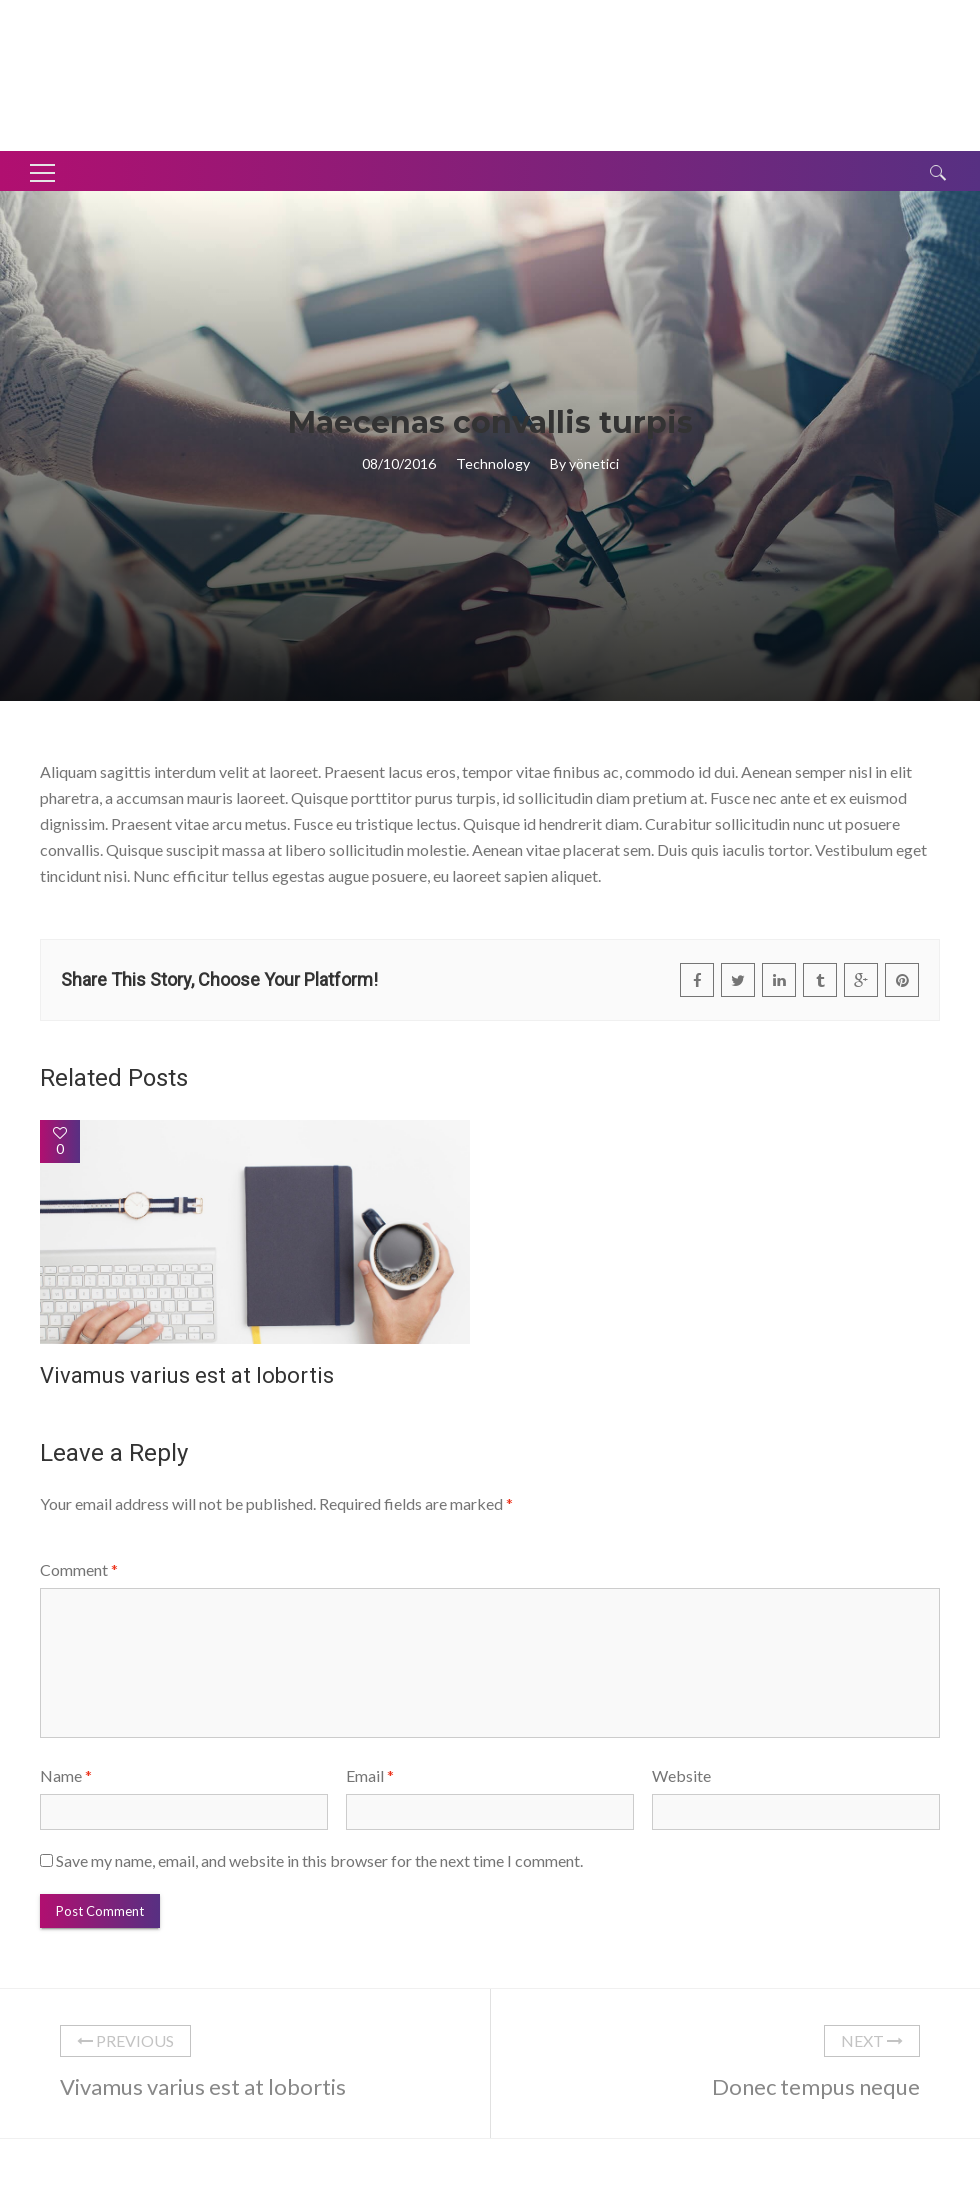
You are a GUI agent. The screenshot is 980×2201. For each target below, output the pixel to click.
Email (370, 1775)
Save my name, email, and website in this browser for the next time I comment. (319, 1860)
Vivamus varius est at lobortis (187, 1375)
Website (681, 1775)
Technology (493, 463)
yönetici (594, 463)
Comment (79, 1569)
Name (66, 1775)
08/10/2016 (399, 463)
